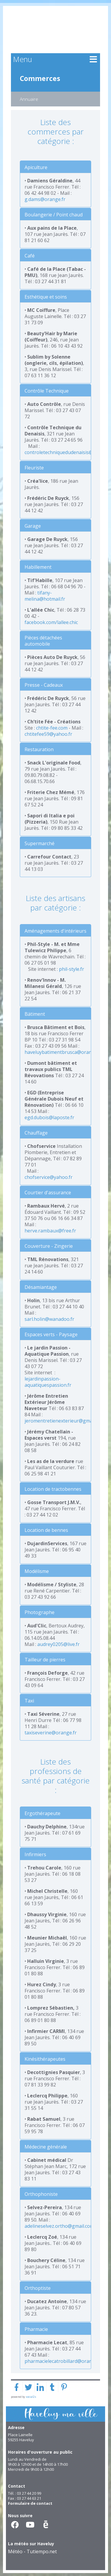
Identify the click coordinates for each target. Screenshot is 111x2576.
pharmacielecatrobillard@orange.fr (63, 2361)
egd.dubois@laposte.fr (49, 1117)
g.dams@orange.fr (45, 199)
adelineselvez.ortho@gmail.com (59, 2226)
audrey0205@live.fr (58, 1644)
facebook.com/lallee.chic (51, 622)
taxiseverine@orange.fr (51, 1732)
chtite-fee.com (51, 728)
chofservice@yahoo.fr (49, 1177)
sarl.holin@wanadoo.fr (49, 1319)
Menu (22, 59)
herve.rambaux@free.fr (50, 1230)
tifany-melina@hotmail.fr (45, 595)
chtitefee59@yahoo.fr (48, 734)
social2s (31, 2397)
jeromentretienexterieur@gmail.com (65, 1420)
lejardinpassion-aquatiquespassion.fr (48, 1382)
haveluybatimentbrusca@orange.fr (63, 1052)
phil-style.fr (71, 969)
